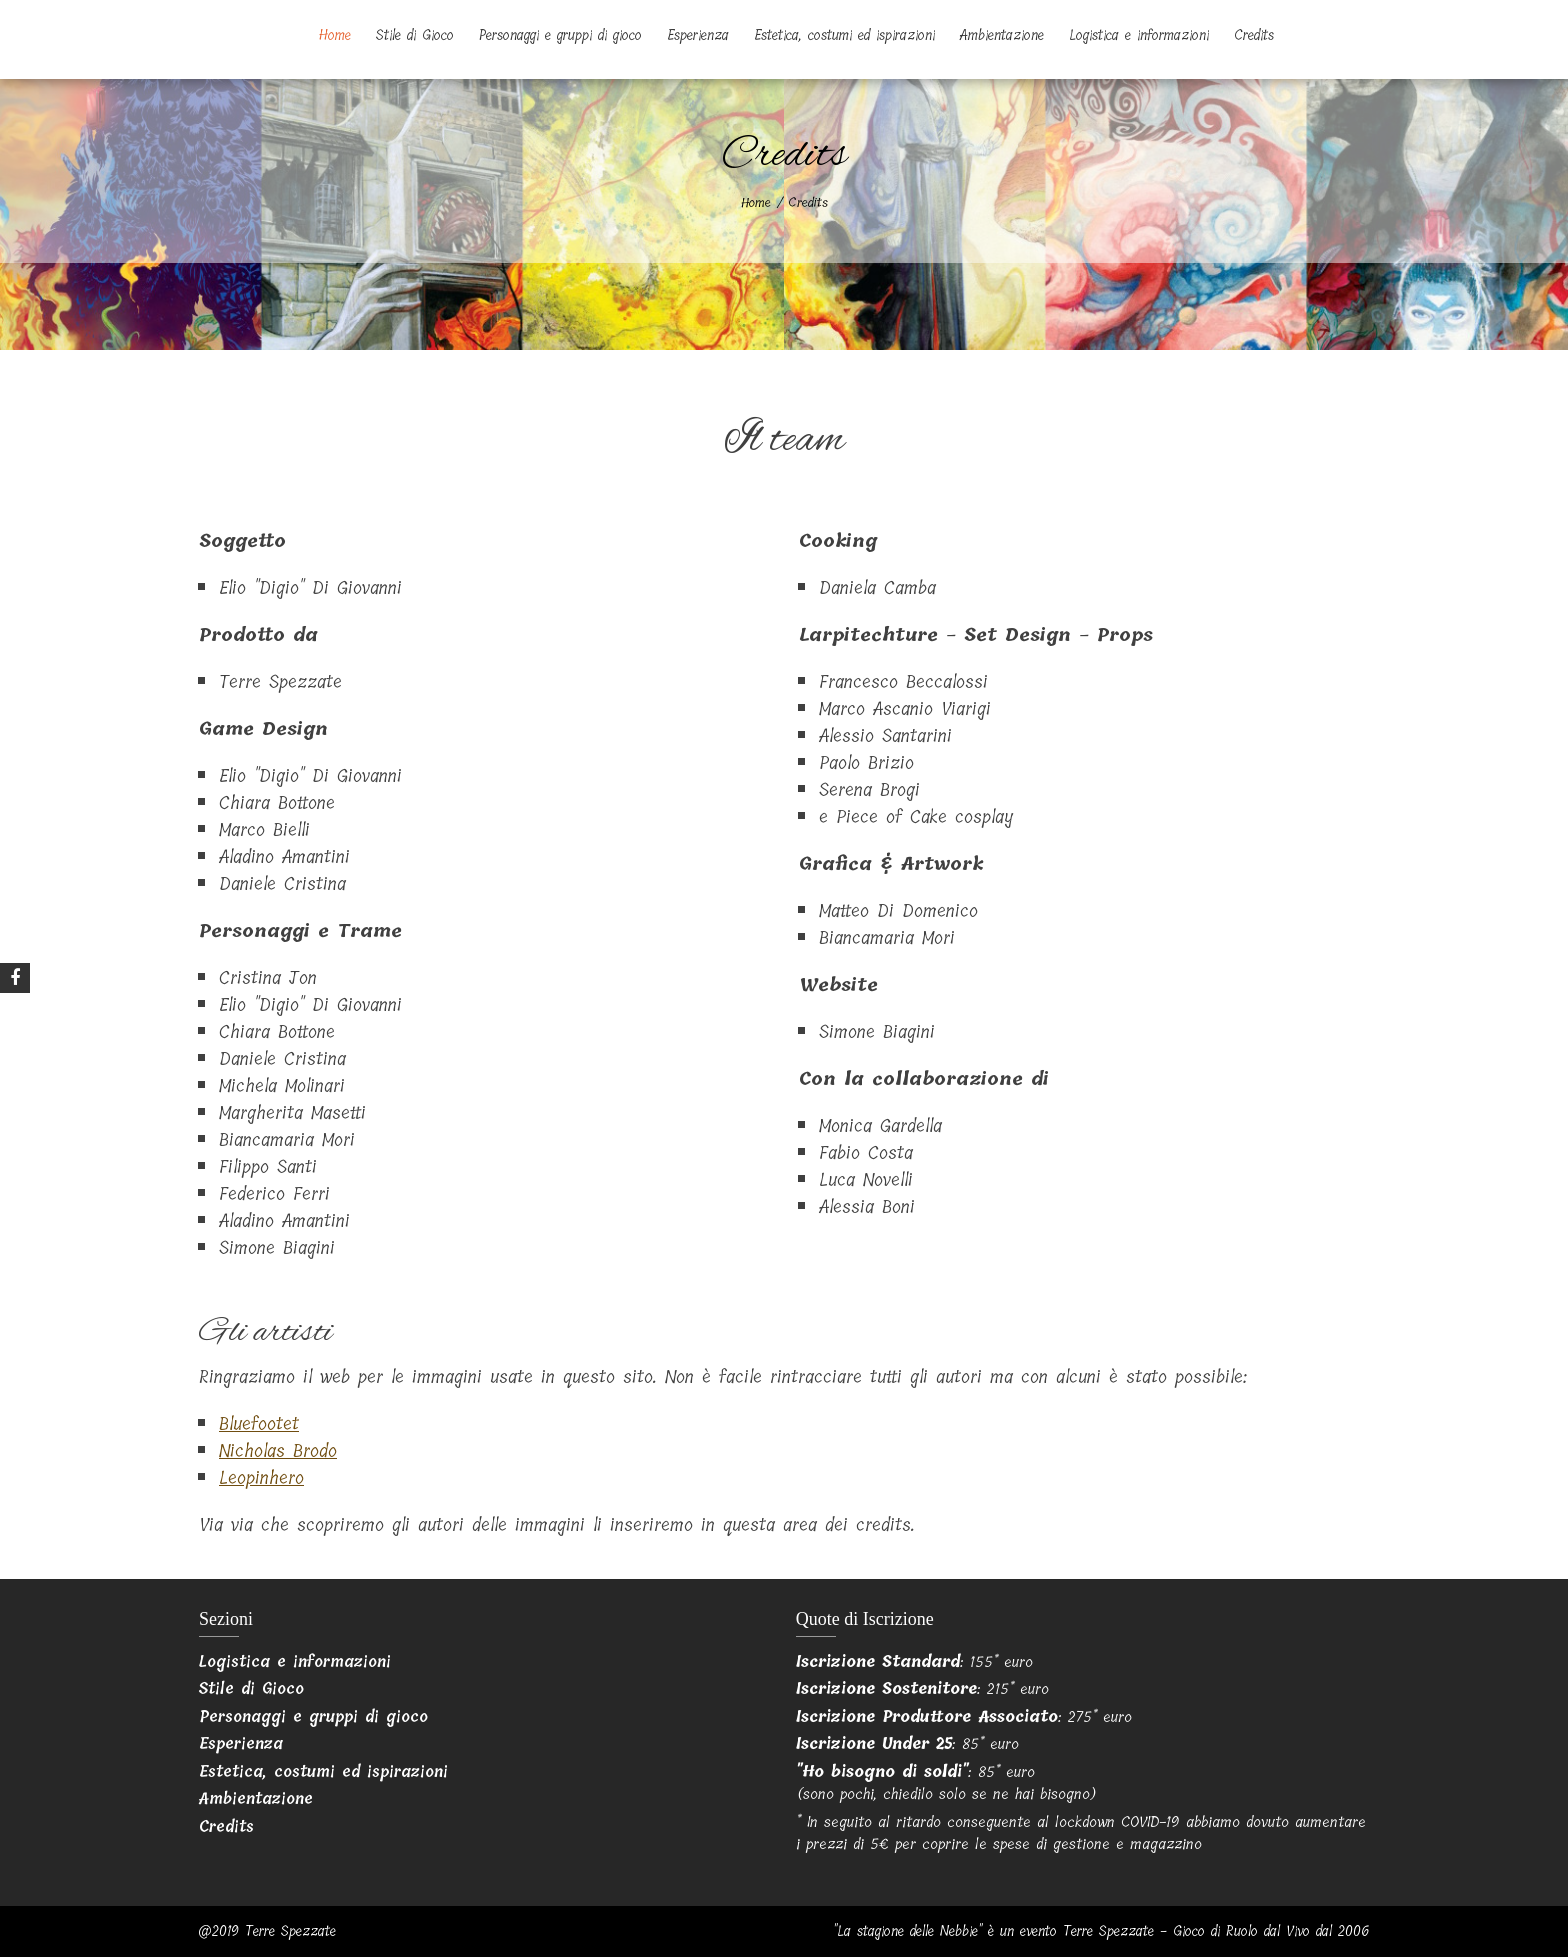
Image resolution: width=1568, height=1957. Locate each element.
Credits (1254, 35)
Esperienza (698, 35)
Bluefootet (259, 1424)
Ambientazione (1002, 35)
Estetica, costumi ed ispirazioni (844, 35)
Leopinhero (261, 1478)
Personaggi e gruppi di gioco (560, 35)
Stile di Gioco (415, 35)
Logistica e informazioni (1139, 35)
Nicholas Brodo (278, 1451)
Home (335, 35)
